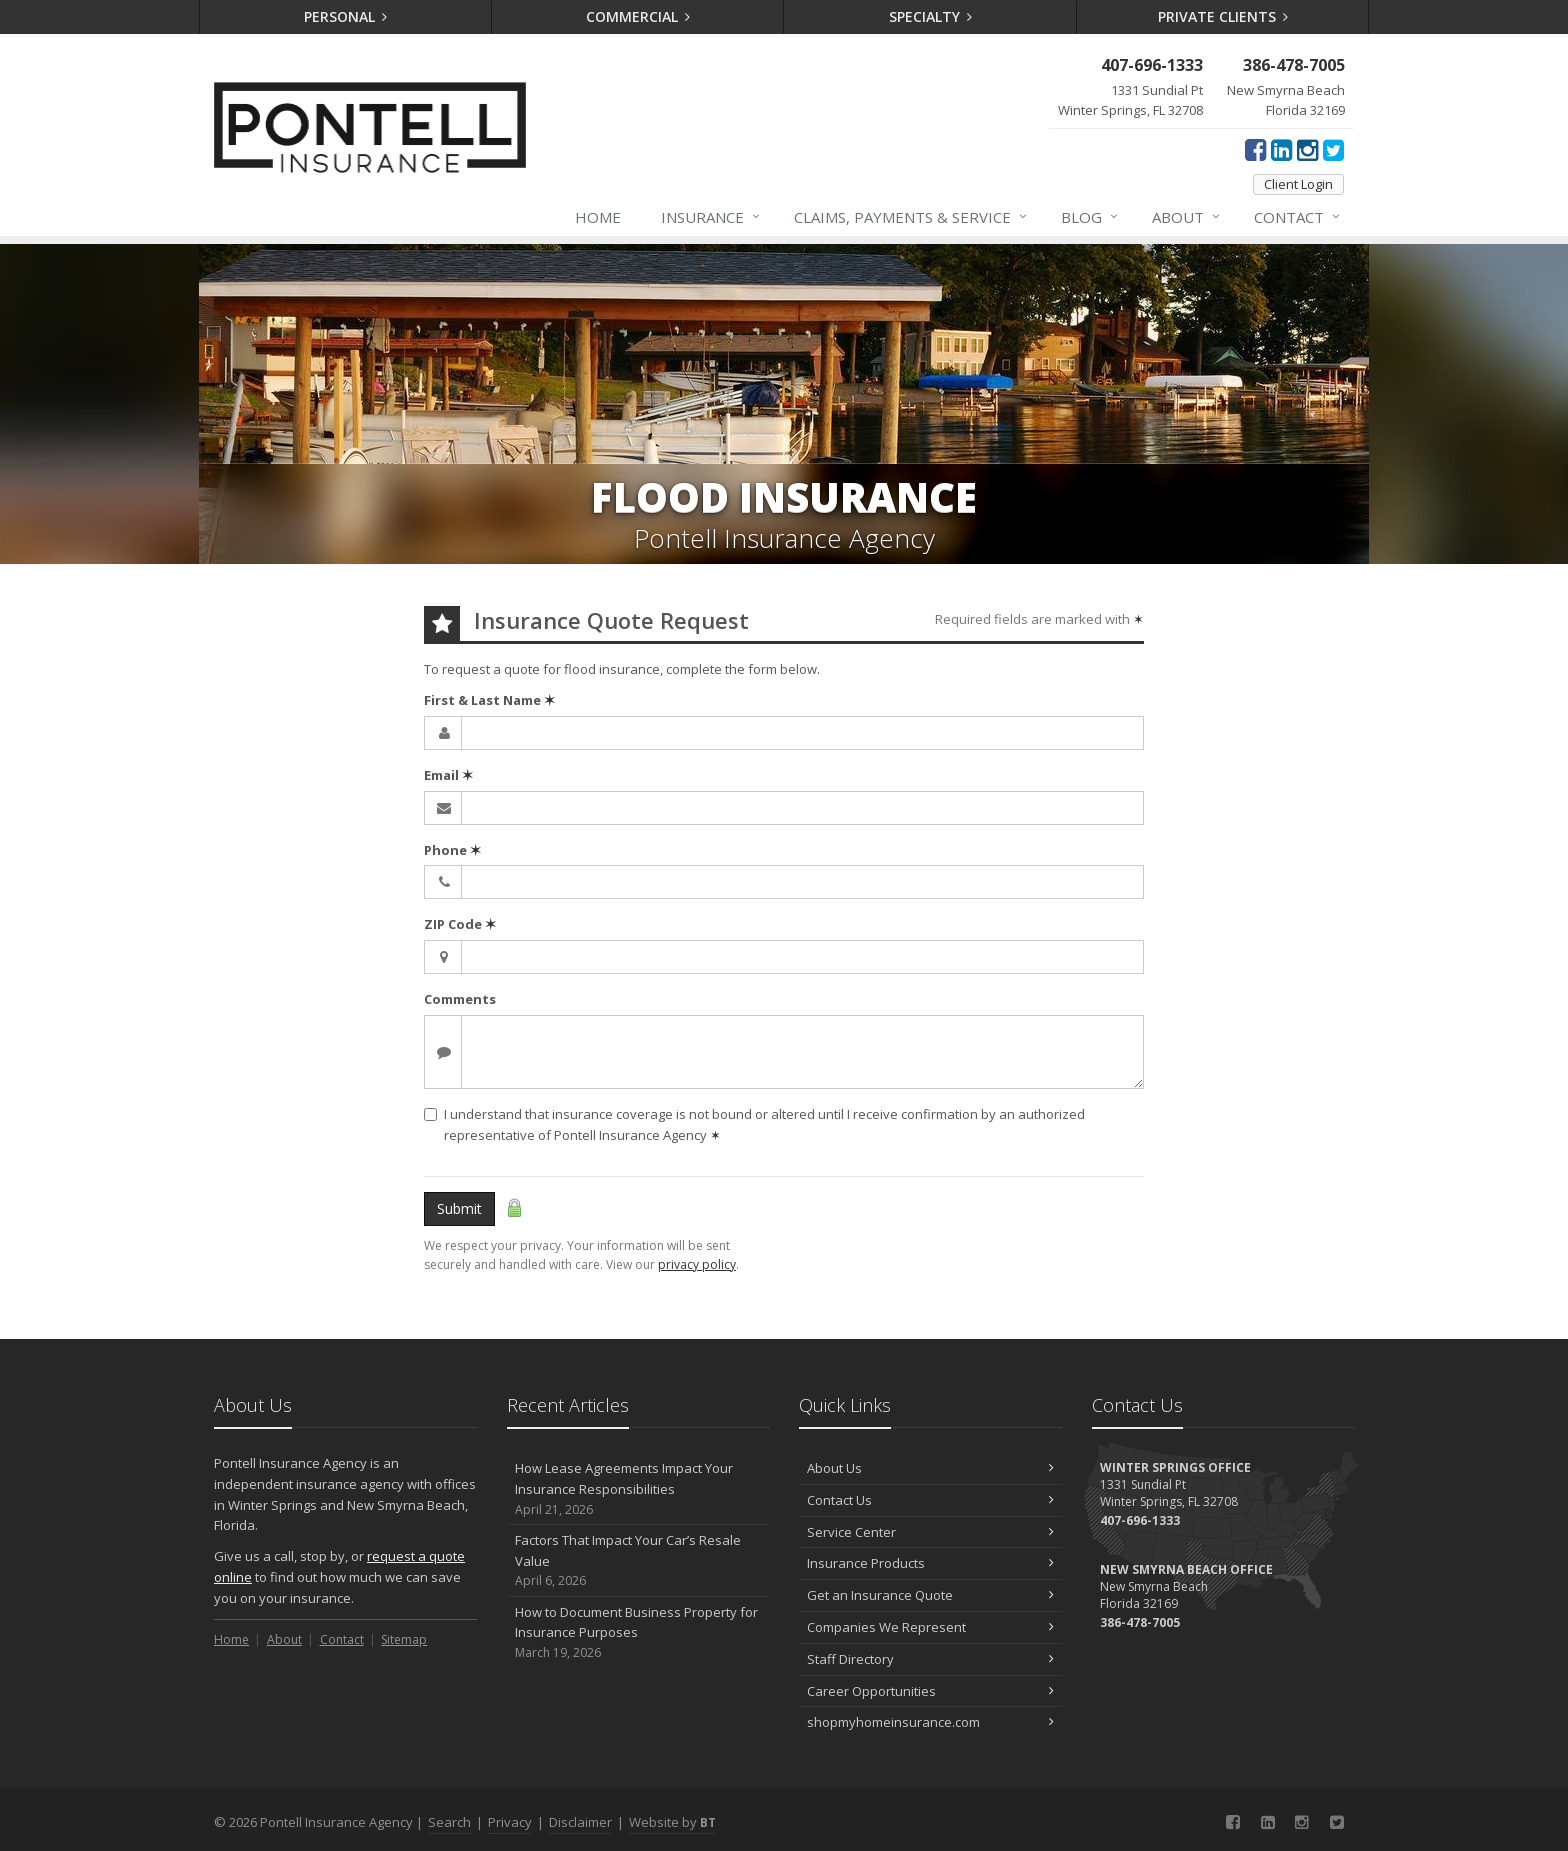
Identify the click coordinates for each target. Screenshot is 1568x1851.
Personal (346, 16)
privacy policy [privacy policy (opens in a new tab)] (697, 1264)
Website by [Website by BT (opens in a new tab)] (672, 1822)
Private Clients (1223, 16)
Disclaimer (580, 1822)
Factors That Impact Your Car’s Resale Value (638, 1561)
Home (598, 217)
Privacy (510, 1822)
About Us (930, 1468)
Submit (459, 1208)
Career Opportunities (930, 1691)
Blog (1090, 217)
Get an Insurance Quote (930, 1595)
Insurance (711, 217)
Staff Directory (930, 1659)
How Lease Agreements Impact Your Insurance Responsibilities (638, 1489)
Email (448, 775)
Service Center (930, 1532)
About (1187, 217)
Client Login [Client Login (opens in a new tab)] (1298, 184)
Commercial (638, 16)
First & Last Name (489, 700)
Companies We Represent (930, 1627)
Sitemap (404, 1639)
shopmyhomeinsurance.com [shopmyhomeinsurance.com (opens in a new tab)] (930, 1722)
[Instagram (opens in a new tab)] (1307, 149)
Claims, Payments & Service (911, 217)
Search (449, 1822)
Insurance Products (930, 1563)
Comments (460, 999)
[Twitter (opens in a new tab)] (1333, 149)
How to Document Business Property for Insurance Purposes (638, 1633)
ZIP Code (460, 924)
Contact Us (930, 1500)
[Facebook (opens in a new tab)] (1255, 149)
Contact (1298, 217)
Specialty (931, 16)
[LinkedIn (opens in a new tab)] (1281, 149)
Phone (452, 850)
